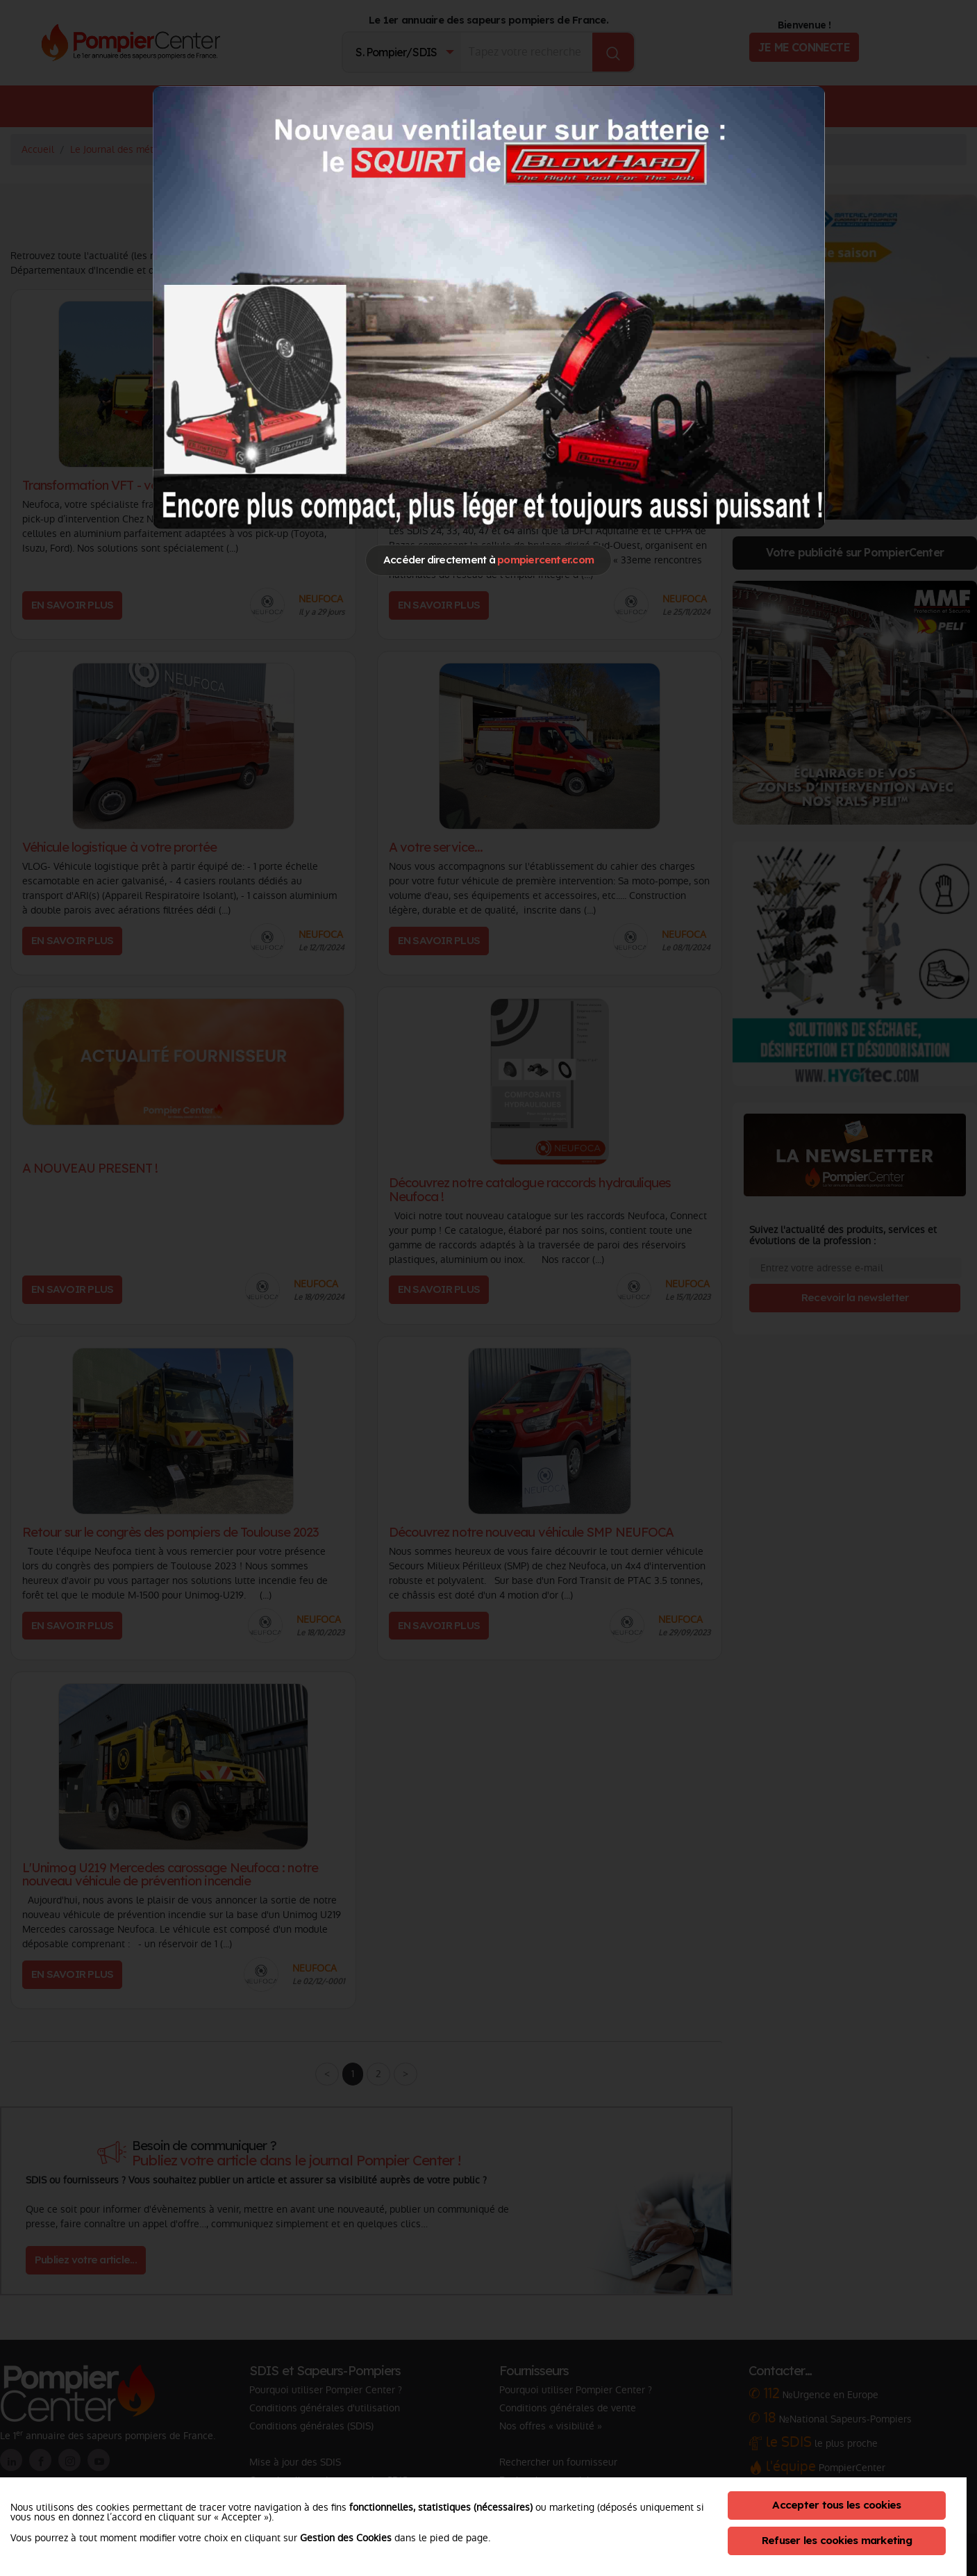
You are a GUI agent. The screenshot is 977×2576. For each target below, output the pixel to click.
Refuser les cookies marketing (837, 2540)
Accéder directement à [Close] (488, 559)
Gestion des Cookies (346, 2538)
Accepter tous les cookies (836, 2504)
